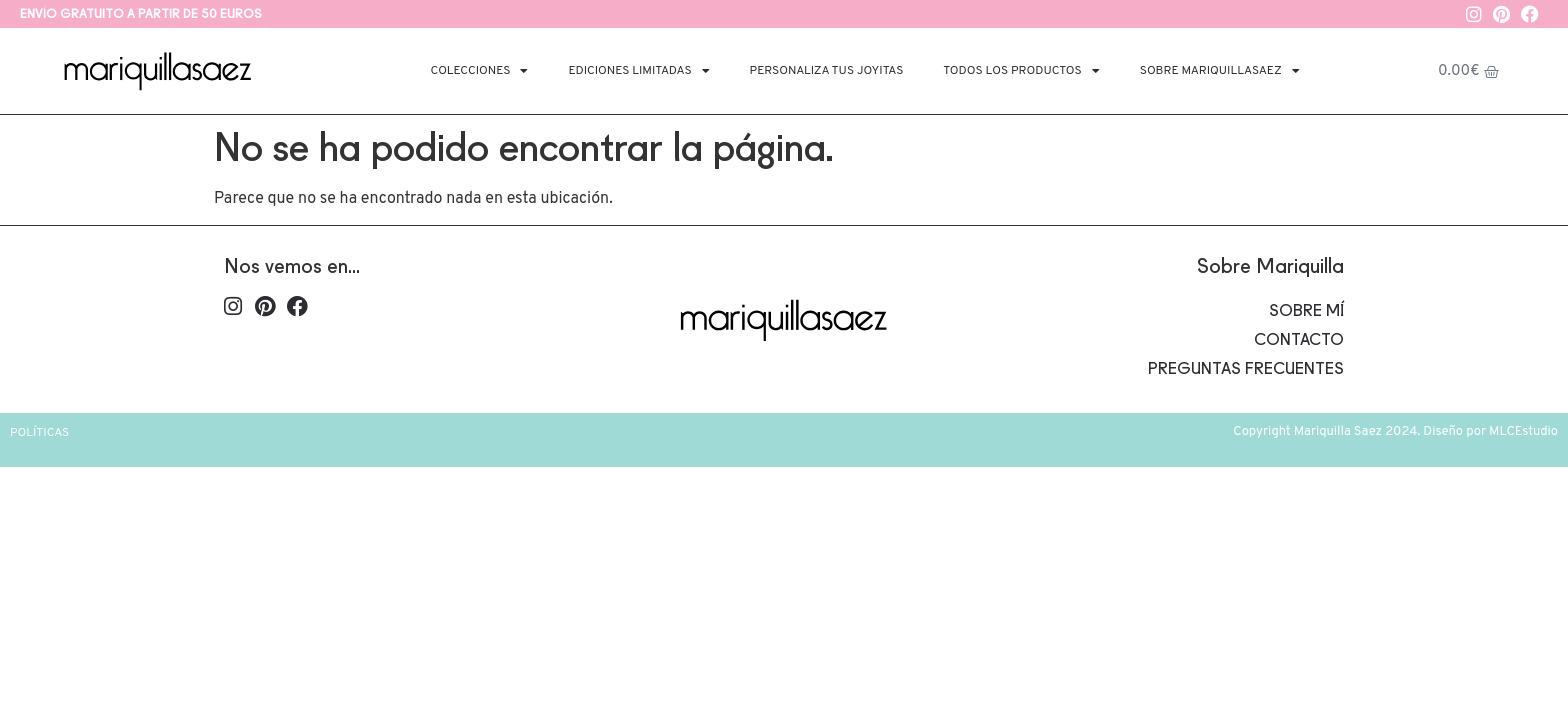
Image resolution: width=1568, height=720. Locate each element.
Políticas (39, 433)
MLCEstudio (1523, 432)
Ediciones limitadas (638, 71)
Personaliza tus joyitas (827, 71)
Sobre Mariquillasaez (1220, 71)
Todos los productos (1021, 71)
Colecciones (480, 71)
